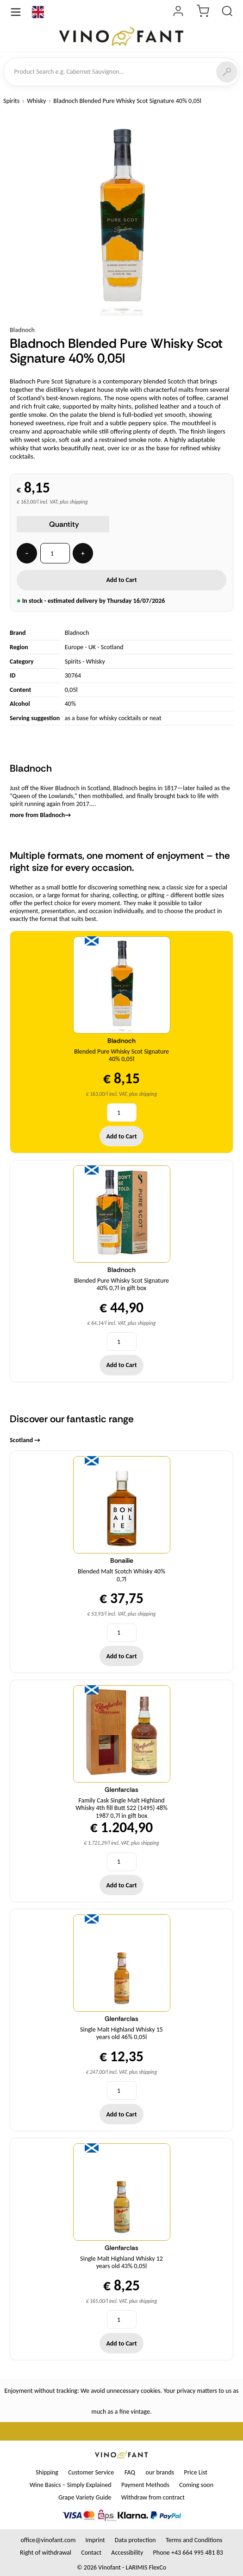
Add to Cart (121, 580)
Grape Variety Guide (84, 2497)
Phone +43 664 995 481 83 (188, 2553)
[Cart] (202, 12)
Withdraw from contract (153, 2497)
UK (92, 647)
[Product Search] (227, 12)
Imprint (95, 2540)
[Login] (178, 12)
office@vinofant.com (47, 2540)
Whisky (36, 101)
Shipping (47, 2472)
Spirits (11, 101)
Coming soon (196, 2485)
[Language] (37, 12)
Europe (74, 647)
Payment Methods (145, 2485)
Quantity (64, 524)
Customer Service (91, 2472)
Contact (91, 2553)
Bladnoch (22, 330)
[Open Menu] (15, 12)
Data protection (135, 2540)
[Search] (226, 72)
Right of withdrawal (45, 2553)
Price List (195, 2472)
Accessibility (127, 2553)
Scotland (112, 647)
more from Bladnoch (40, 815)
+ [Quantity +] (83, 553)
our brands (160, 2472)
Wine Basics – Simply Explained (71, 2485)
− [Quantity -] (27, 553)
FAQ (130, 2472)
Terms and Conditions (194, 2540)
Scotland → (25, 1440)
